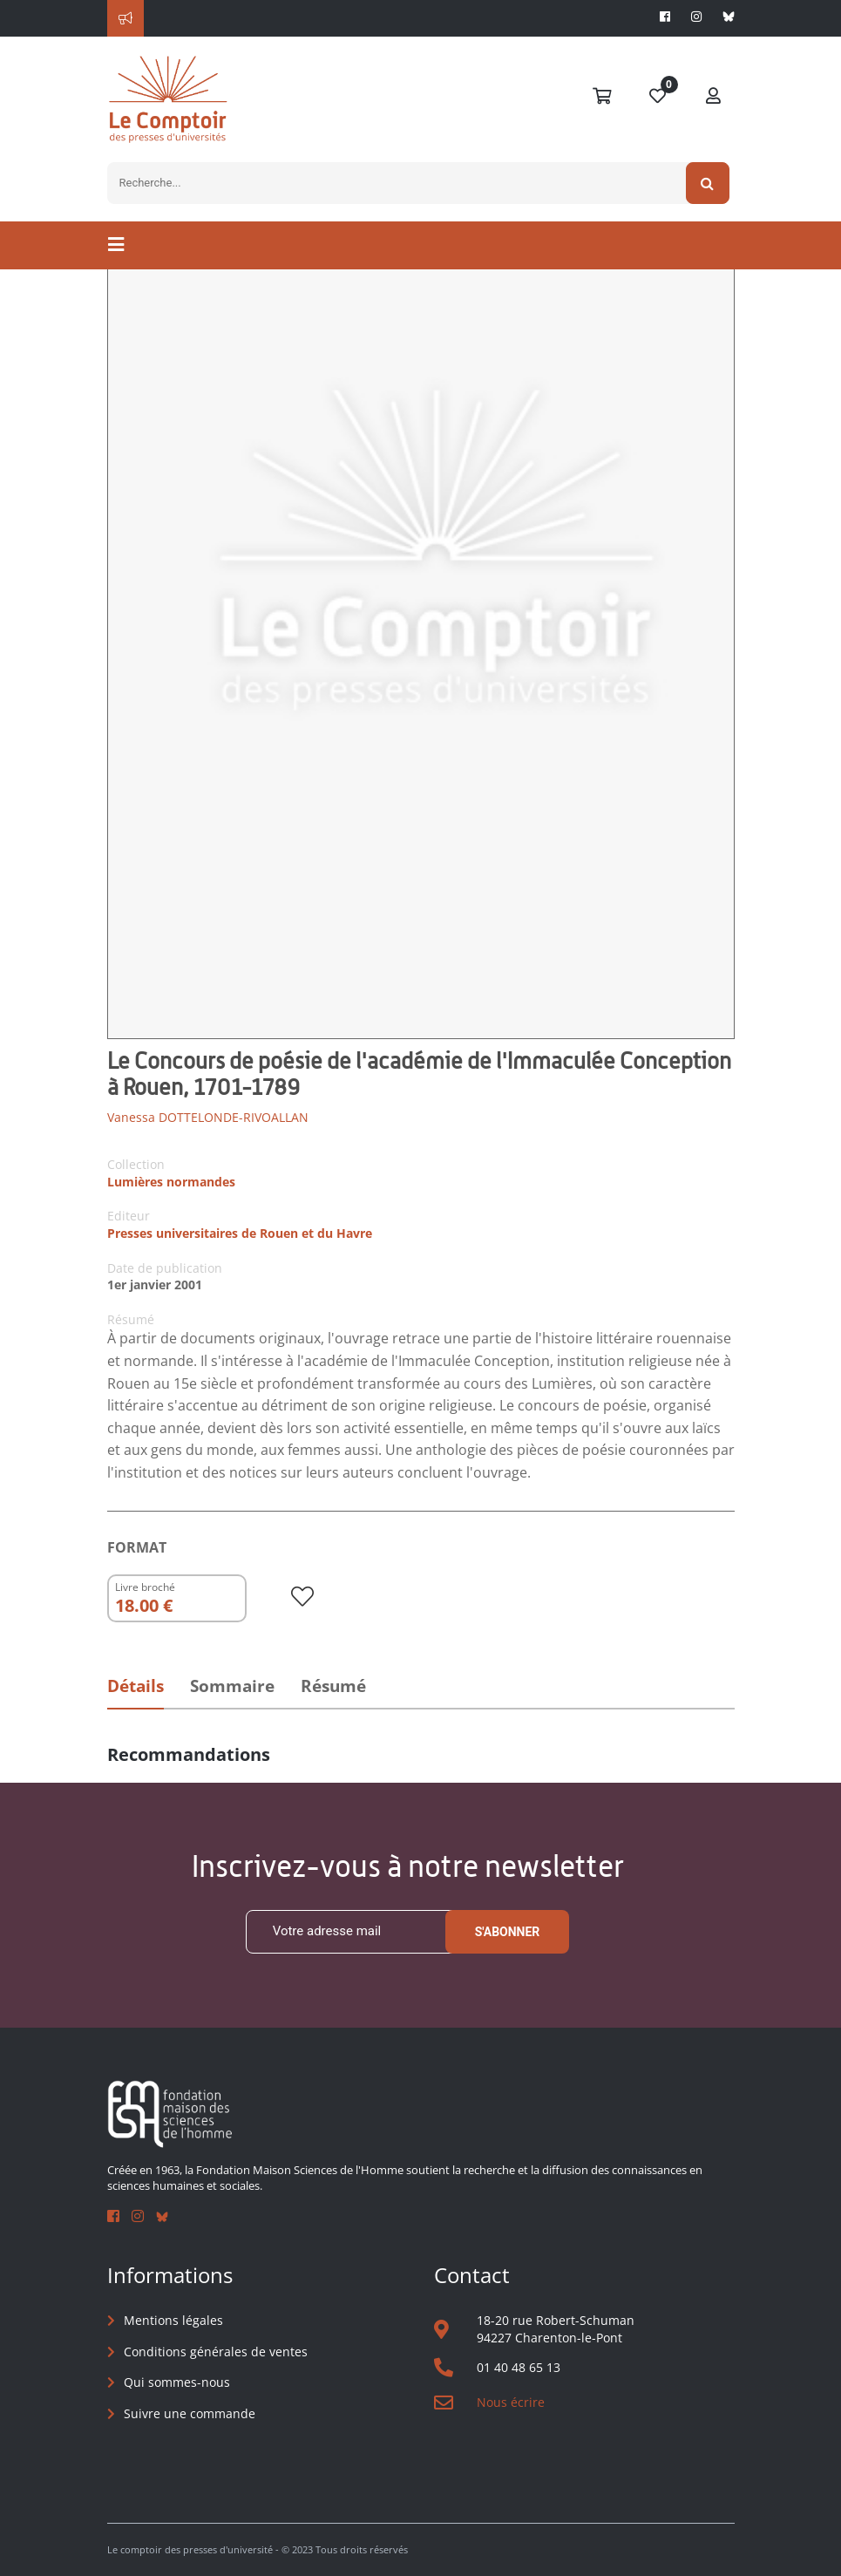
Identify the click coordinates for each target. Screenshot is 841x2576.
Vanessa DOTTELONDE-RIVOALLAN (208, 1117)
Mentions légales (173, 2320)
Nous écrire (511, 2402)
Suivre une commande (189, 2413)
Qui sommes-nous (177, 2382)
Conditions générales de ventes (216, 2351)
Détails (135, 1686)
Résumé (333, 1686)
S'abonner (507, 1932)
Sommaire (232, 1686)
